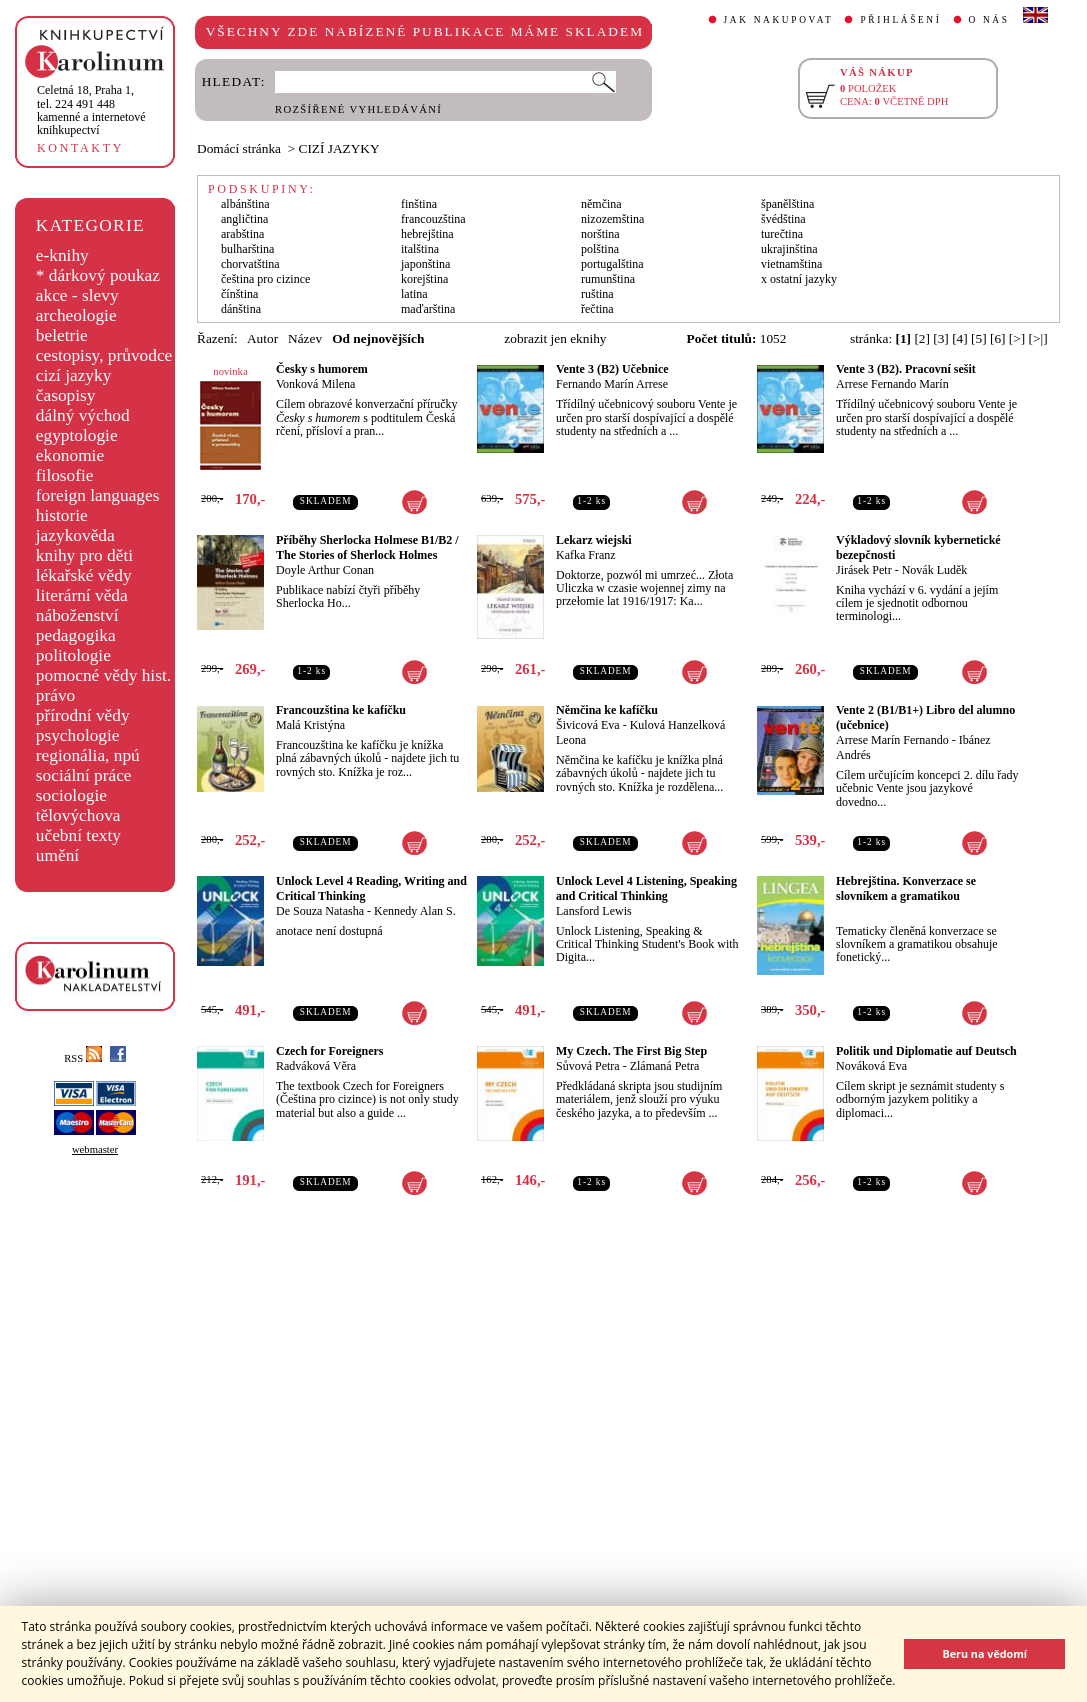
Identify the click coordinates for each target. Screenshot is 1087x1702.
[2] (922, 338)
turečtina (782, 234)
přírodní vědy (83, 715)
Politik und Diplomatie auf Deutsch (926, 1051)
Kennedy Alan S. (415, 911)
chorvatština (250, 264)
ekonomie (70, 455)
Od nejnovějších (378, 338)
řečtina (597, 309)
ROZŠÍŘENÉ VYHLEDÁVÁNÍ (358, 109)
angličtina (244, 219)
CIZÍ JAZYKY (339, 148)
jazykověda (75, 535)
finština (419, 204)
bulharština (247, 249)
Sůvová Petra (588, 1066)
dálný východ (83, 415)
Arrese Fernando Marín (892, 384)
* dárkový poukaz (98, 275)
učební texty (78, 835)
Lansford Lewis (594, 911)
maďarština (428, 309)
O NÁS (989, 20)
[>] (1017, 338)
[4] (960, 338)
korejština (424, 279)
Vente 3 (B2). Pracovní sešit (906, 369)
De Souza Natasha (320, 911)
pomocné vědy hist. (103, 675)
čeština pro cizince (265, 279)
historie (62, 515)
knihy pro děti (84, 555)
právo (55, 695)
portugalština (612, 264)
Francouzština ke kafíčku (341, 710)
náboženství (77, 615)
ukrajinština (789, 249)
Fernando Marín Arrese (612, 384)
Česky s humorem (322, 369)
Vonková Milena (315, 384)
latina (414, 294)
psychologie (78, 735)
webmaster (95, 1149)
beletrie (62, 335)
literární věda (82, 595)
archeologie (76, 315)
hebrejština (427, 234)
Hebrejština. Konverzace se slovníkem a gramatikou (906, 888)
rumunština (608, 279)
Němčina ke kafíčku (607, 710)
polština (600, 249)
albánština (245, 204)
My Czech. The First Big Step (631, 1051)
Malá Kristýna (310, 725)
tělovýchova (78, 815)
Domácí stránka (239, 148)
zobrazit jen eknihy (555, 338)
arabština (242, 234)
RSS (83, 1058)
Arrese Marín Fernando (892, 740)
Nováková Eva (871, 1066)
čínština (239, 294)
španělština (787, 204)
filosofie (65, 475)
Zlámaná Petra (665, 1066)
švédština (783, 219)
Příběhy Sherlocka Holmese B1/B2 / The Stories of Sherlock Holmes (367, 547)
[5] (979, 338)
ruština (597, 294)
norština (600, 234)
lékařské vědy (84, 575)
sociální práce (84, 775)
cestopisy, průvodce (104, 355)
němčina (601, 204)
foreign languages (98, 495)
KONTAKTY (80, 148)
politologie (73, 655)
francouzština (433, 219)
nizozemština (612, 219)
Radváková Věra (316, 1066)
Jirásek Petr (864, 570)
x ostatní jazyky (799, 279)
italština (420, 249)
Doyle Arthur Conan (325, 570)
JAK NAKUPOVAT (779, 20)
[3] (941, 338)
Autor (262, 338)
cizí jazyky (74, 375)
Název (305, 338)
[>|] (1038, 338)
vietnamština (791, 264)
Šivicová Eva (588, 725)
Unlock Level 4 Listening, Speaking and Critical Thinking (646, 888)
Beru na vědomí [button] (984, 1653)
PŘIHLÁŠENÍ (900, 20)
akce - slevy (77, 295)
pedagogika (76, 635)
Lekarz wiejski (594, 540)
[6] (998, 338)
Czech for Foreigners (330, 1051)
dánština (241, 309)
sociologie (71, 795)
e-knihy (62, 255)
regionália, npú (88, 755)
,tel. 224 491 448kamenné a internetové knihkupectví (91, 110)
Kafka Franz (586, 555)
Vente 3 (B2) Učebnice (612, 369)
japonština (425, 264)
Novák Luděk (935, 570)
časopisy (66, 395)
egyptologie (77, 435)
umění (57, 855)
